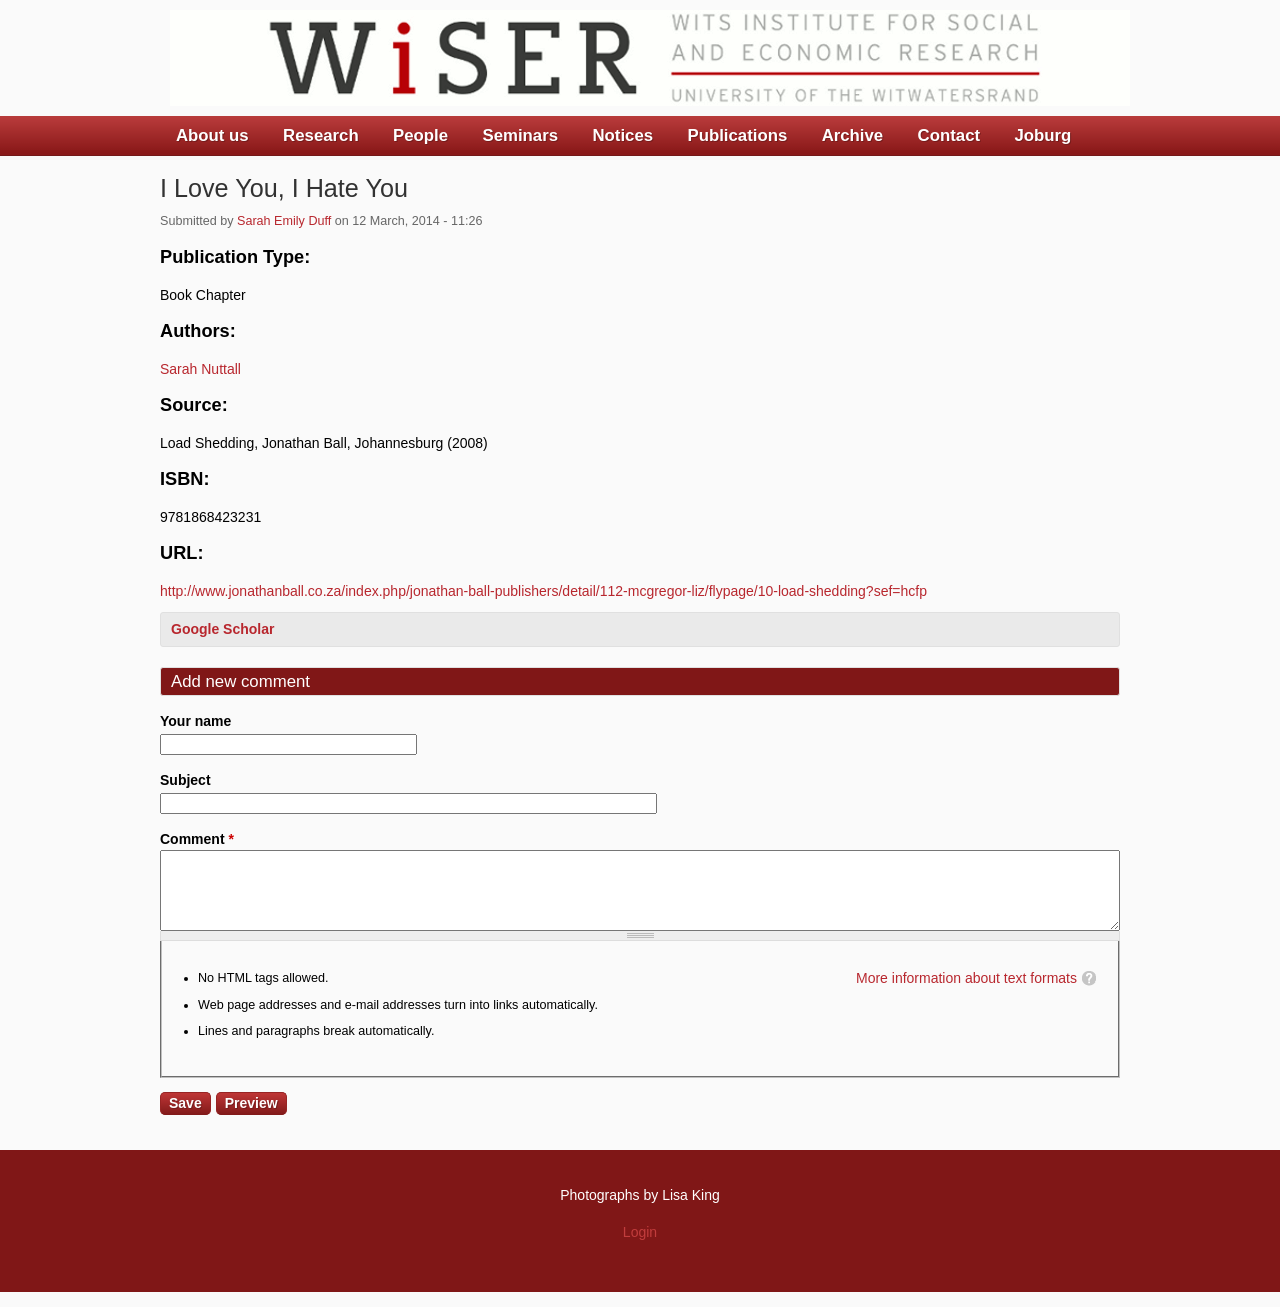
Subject (185, 780)
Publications (737, 135)
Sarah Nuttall (200, 369)
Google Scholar (222, 629)
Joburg (1042, 135)
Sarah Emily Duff (284, 221)
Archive (853, 135)
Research (321, 135)
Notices (622, 135)
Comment (197, 839)
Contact (949, 135)
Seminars (521, 135)
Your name (195, 721)
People (420, 135)
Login (640, 1247)
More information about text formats (966, 993)
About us (212, 135)
